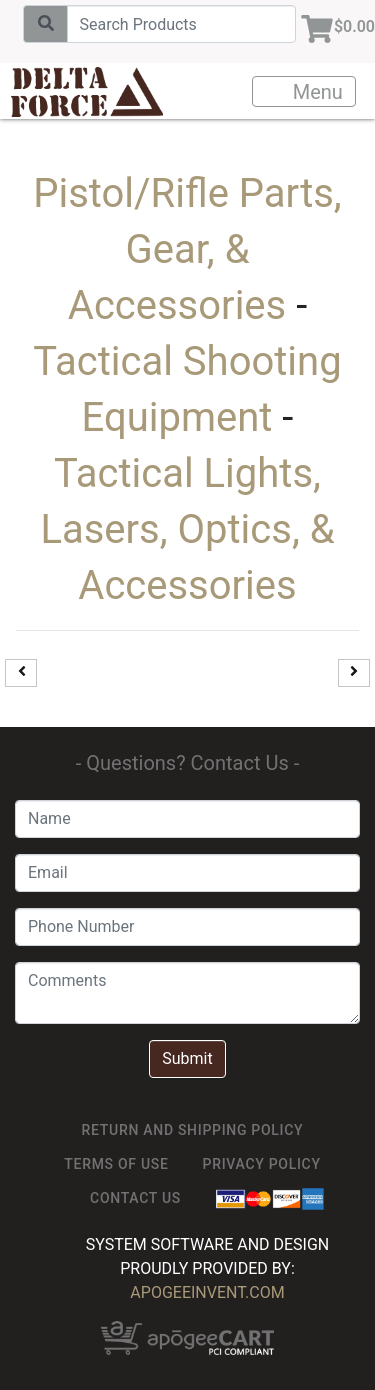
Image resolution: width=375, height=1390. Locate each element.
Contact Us (135, 1198)
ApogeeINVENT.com (207, 1292)
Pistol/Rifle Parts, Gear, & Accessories (187, 249)
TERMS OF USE (116, 1164)
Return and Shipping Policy (193, 1130)
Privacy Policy (262, 1164)
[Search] (181, 24)
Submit (187, 1058)
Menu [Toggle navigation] (305, 92)
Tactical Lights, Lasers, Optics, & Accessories (187, 529)
